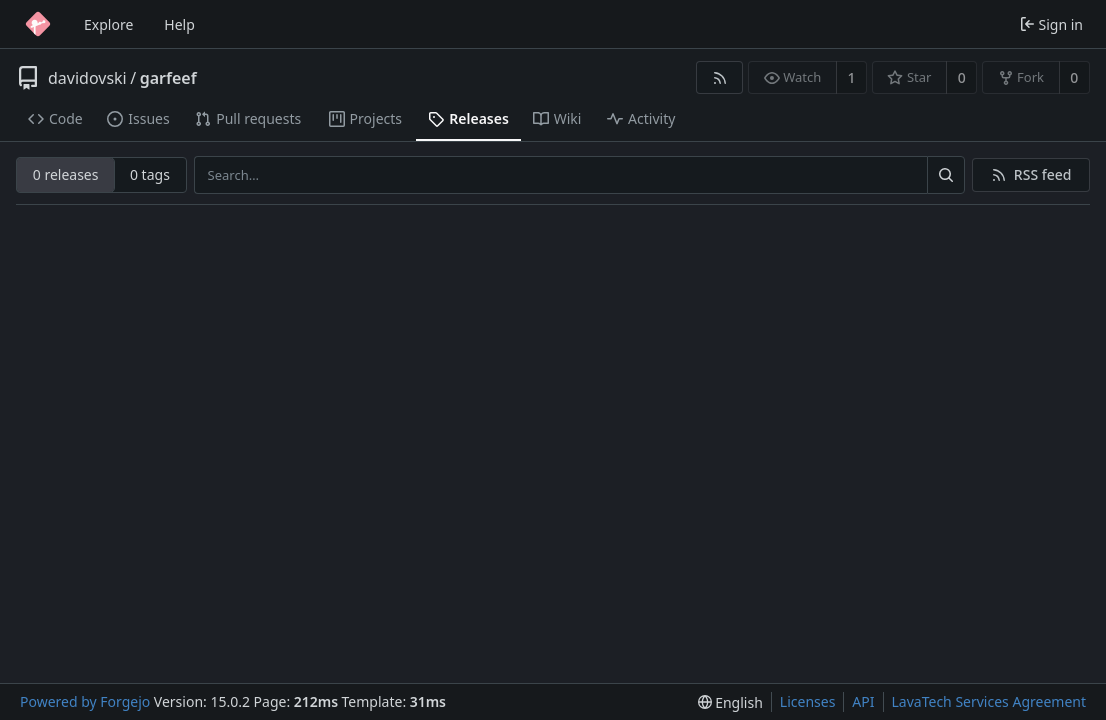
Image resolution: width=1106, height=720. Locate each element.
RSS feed (1043, 174)
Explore (108, 24)
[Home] (38, 24)
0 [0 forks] (1074, 77)
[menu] (730, 702)
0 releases (66, 174)
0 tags (150, 174)
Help (179, 24)
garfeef (168, 78)
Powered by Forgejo (85, 701)
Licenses (808, 701)
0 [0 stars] (962, 77)
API (863, 701)
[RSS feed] (719, 77)
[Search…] (946, 175)
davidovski (87, 78)
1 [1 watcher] (852, 77)
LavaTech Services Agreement (989, 701)
